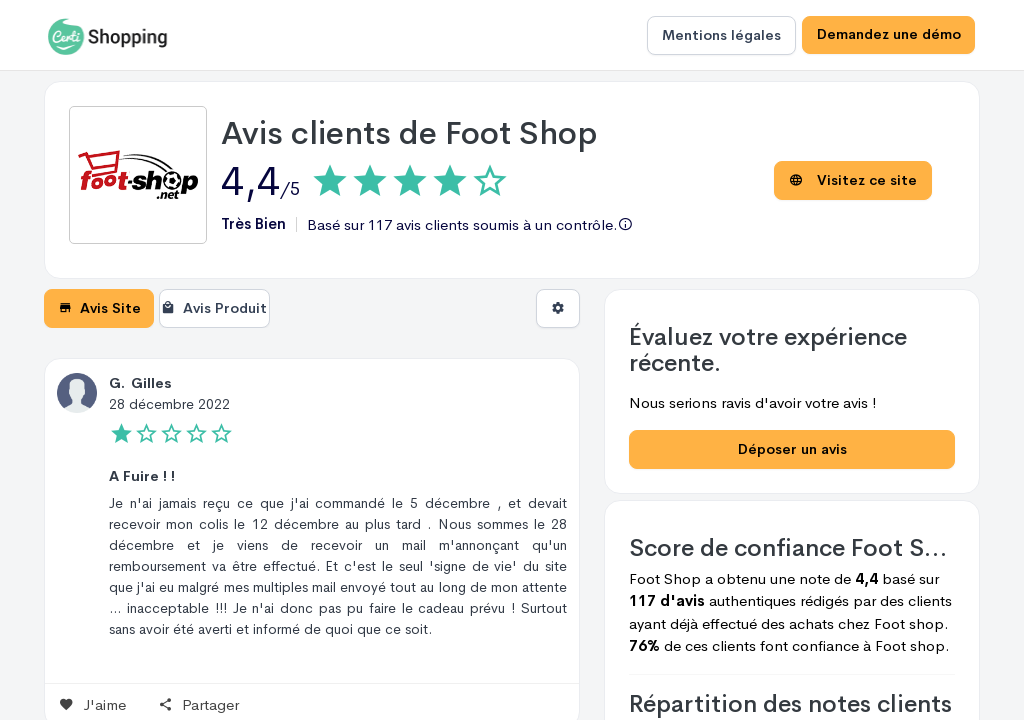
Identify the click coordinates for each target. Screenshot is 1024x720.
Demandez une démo (888, 35)
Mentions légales (720, 35)
